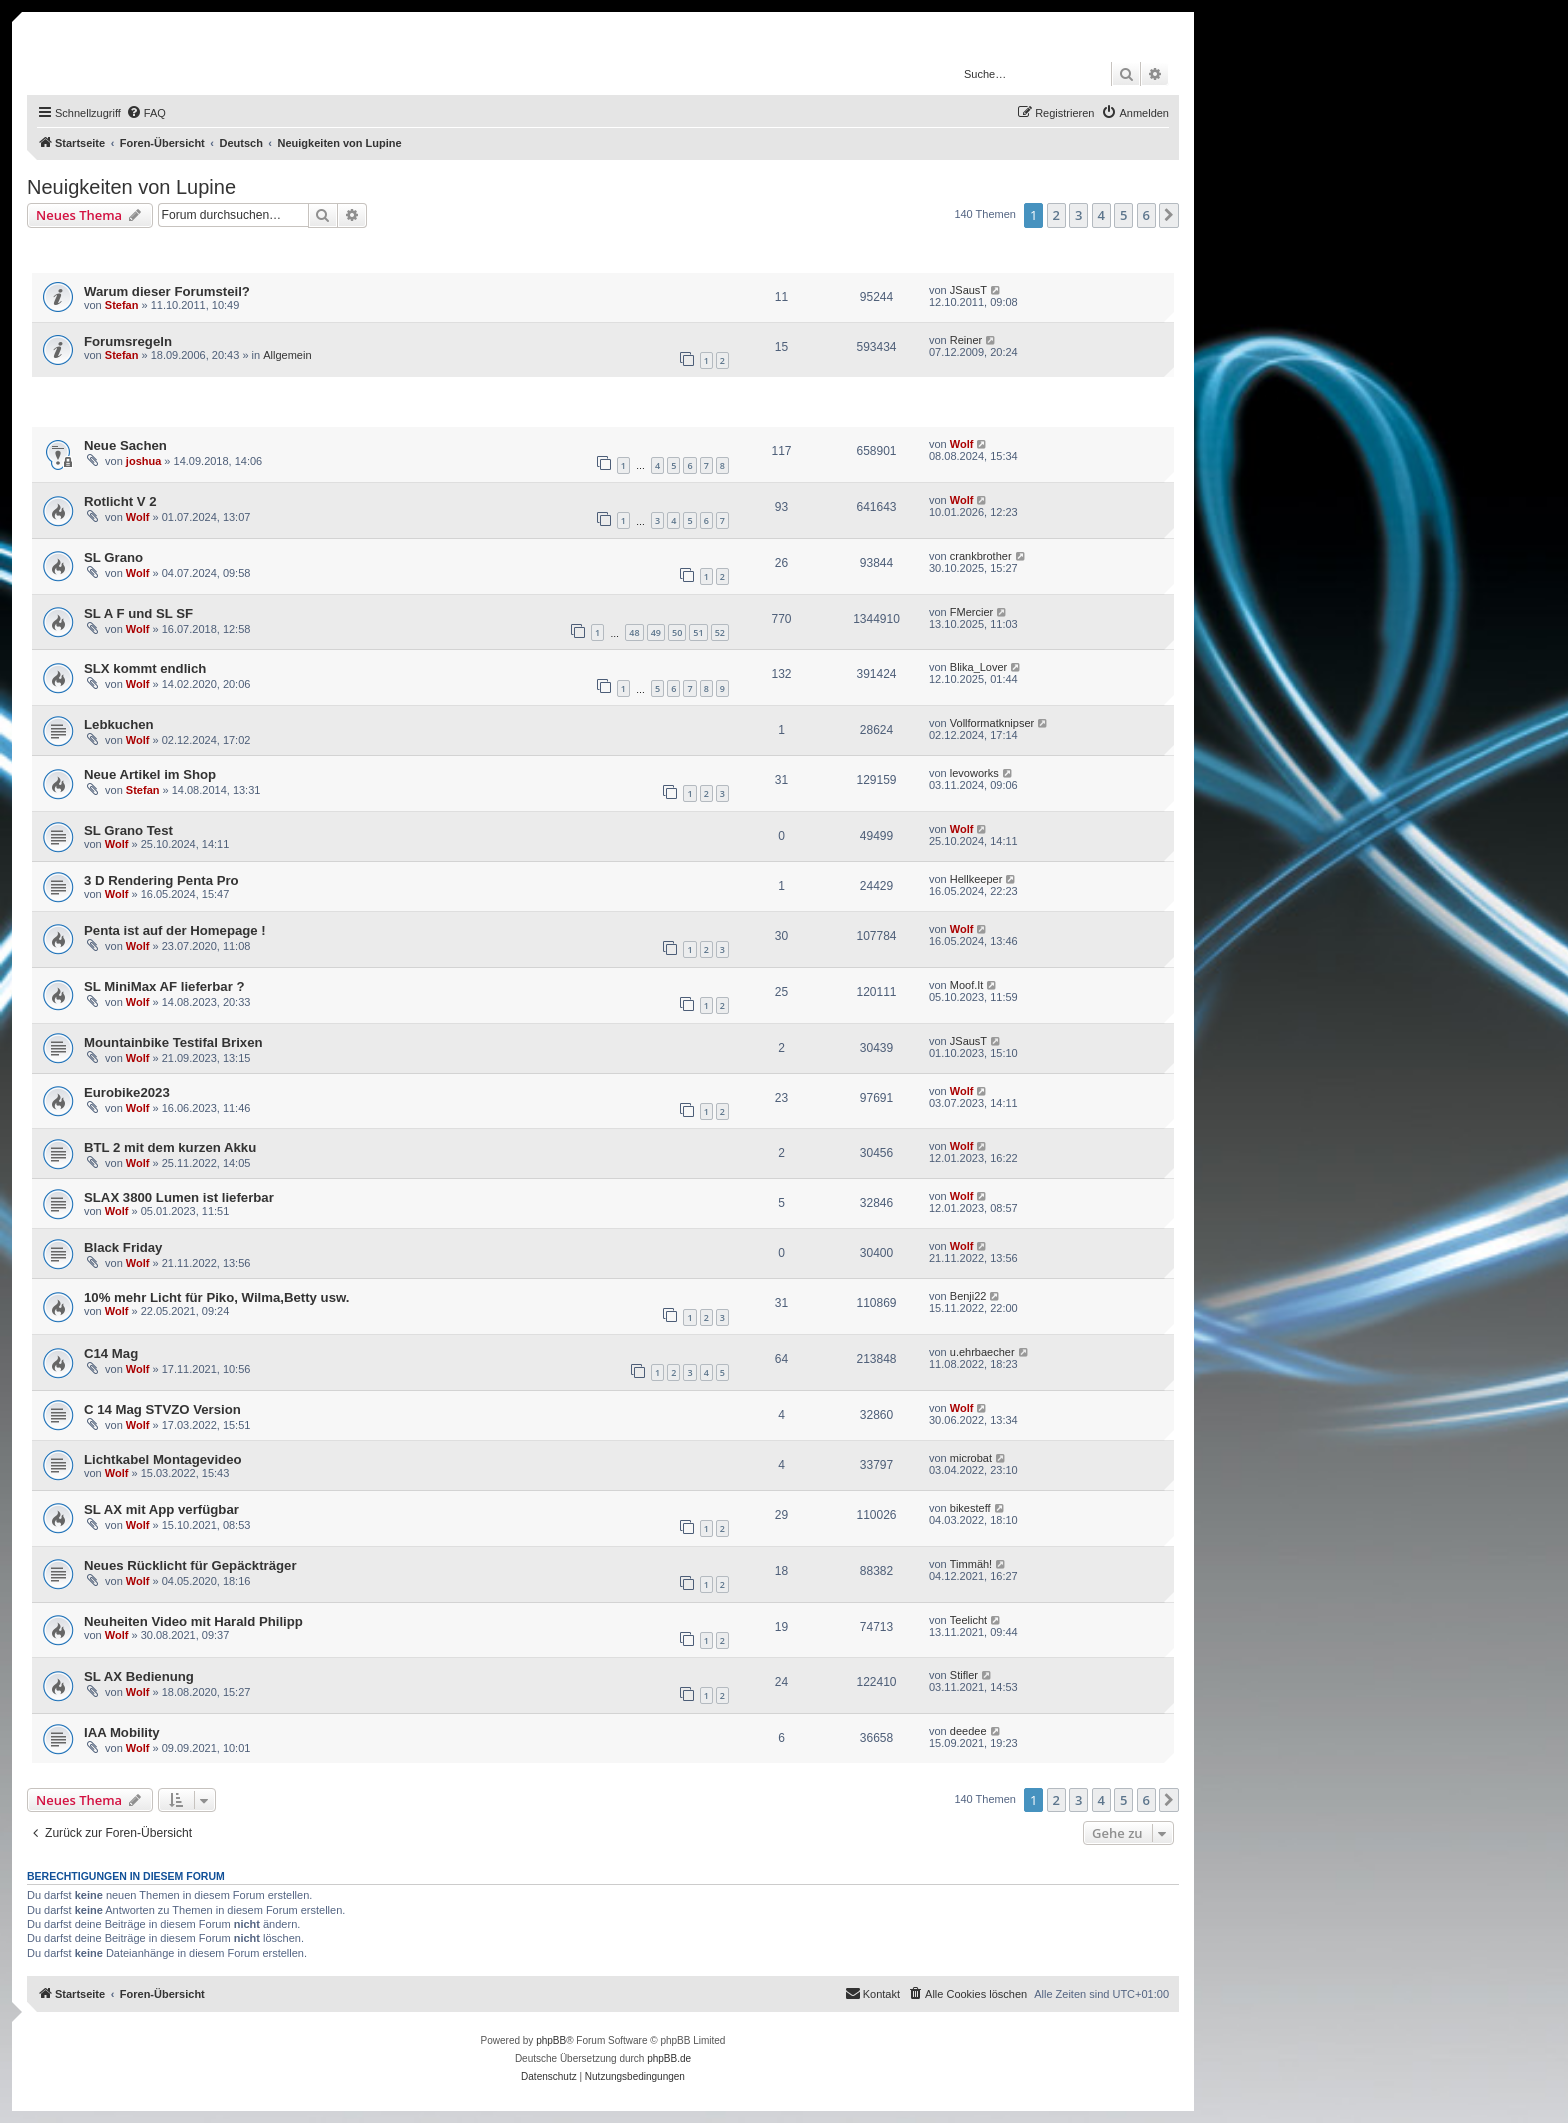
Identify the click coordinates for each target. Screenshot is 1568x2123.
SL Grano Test (128, 830)
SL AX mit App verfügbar (161, 1509)
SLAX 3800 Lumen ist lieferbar (179, 1197)
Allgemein (287, 355)
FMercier (971, 612)
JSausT (968, 290)
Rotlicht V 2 (120, 501)
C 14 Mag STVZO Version (162, 1409)
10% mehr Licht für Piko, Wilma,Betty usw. (216, 1297)
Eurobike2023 (127, 1092)
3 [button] (1078, 215)
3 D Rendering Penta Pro (161, 880)
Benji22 (968, 1296)
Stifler (964, 1675)
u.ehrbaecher (982, 1352)
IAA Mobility (122, 1732)
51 (698, 632)
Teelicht (968, 1620)
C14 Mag (111, 1353)
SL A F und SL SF (138, 613)
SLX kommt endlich (145, 668)
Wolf (962, 444)
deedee (968, 1731)
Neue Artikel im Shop (150, 774)
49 (656, 632)
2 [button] (1056, 215)
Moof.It (967, 985)
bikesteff (970, 1508)
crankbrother (981, 556)
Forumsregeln (128, 341)
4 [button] (1101, 215)
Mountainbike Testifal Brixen (173, 1042)
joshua (143, 461)
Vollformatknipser (992, 723)
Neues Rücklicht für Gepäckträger (190, 1565)
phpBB (551, 2040)
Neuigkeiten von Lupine (131, 187)
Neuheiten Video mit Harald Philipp (193, 1621)
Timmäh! (971, 1564)
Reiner (966, 340)
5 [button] (1123, 215)
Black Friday (123, 1247)
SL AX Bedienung (139, 1676)
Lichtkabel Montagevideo (163, 1459)
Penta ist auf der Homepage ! (175, 930)
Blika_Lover (978, 667)
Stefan (122, 305)
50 (677, 632)
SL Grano (113, 557)
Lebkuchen (119, 724)
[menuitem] (146, 113)
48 (634, 632)
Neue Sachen (125, 445)
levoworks (974, 773)
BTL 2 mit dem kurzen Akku (170, 1147)
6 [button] (1146, 215)
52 (720, 632)
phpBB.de (669, 2058)
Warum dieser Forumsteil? (167, 291)
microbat (971, 1458)
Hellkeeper (976, 879)
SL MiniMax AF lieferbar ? (164, 986)
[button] (1169, 215)
